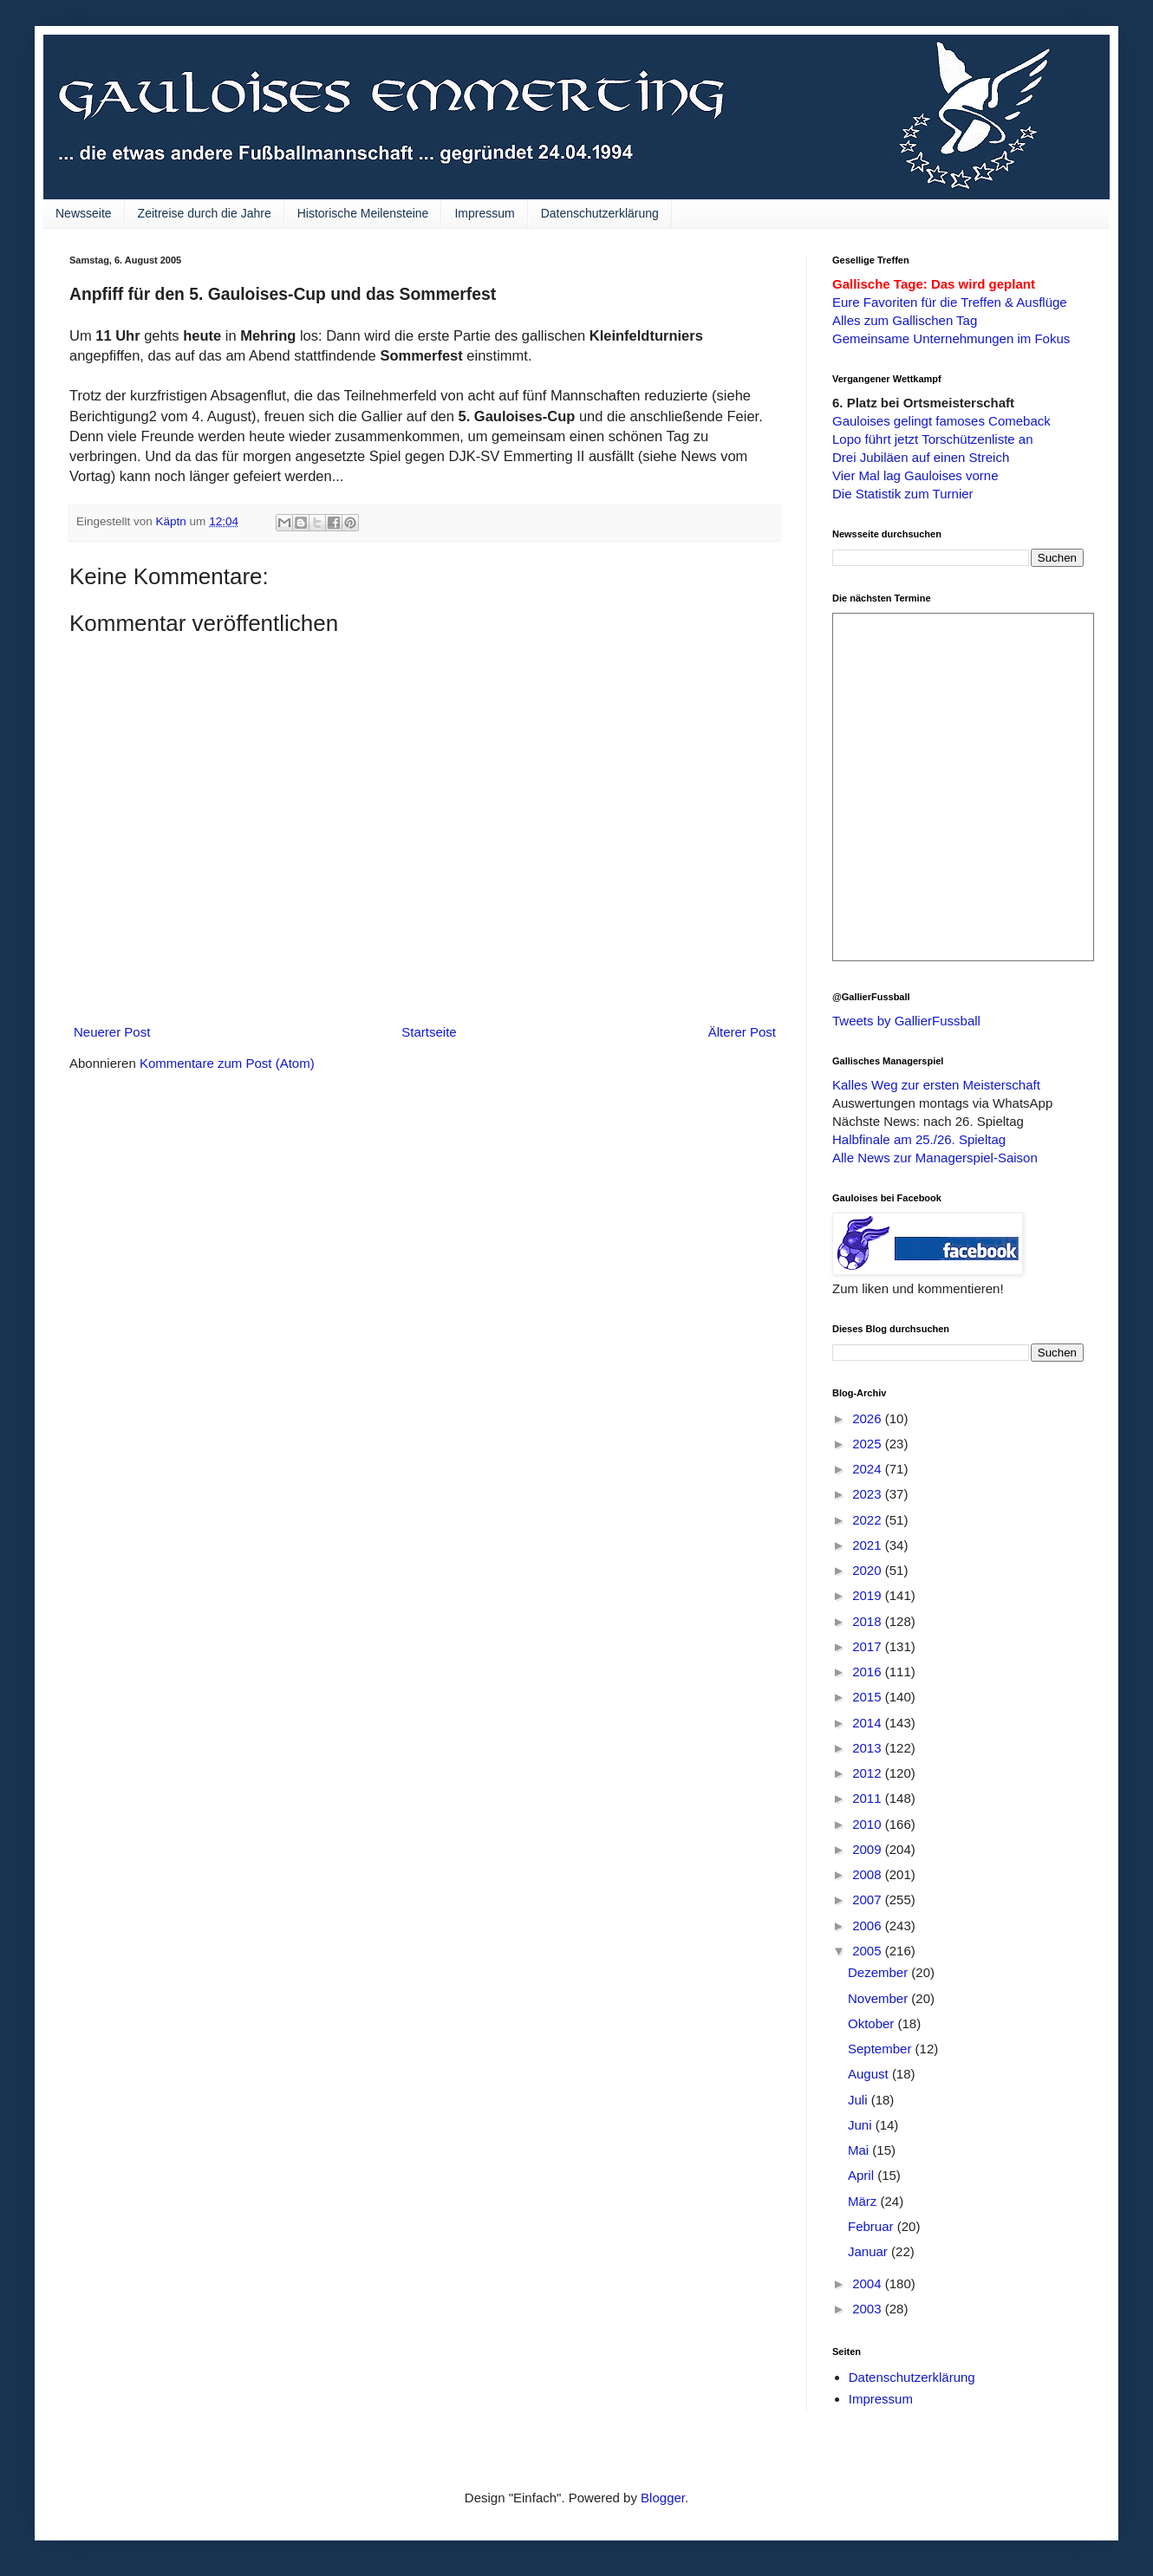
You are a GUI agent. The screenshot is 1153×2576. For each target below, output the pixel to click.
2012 (868, 1773)
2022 (868, 1519)
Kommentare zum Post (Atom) (227, 1063)
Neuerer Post (112, 1032)
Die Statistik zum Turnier (903, 493)
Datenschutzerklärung (600, 213)
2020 (868, 1570)
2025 (868, 1443)
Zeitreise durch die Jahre (204, 213)
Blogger (663, 2497)
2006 (868, 1925)
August (870, 2073)
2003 (868, 2308)
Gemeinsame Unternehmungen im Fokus (951, 338)
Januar (869, 2251)
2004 (868, 2283)
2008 (868, 1874)
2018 (868, 1621)
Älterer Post (742, 1032)
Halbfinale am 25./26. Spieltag (919, 1139)
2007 (868, 1899)
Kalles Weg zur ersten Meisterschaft (936, 1084)
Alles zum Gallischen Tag (904, 320)
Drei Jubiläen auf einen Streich (920, 457)
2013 (868, 1747)
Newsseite (83, 213)
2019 (868, 1595)
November (879, 1998)
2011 (868, 1798)
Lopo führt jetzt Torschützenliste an (932, 439)
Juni (862, 2124)
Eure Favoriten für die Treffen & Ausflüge (949, 302)
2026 (868, 1418)
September (881, 2048)
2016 (868, 1671)
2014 (868, 1722)
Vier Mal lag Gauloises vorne (915, 475)
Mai (860, 2150)
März (864, 2201)
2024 (868, 1468)
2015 (868, 1696)
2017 (868, 1646)
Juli (859, 2099)
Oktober (873, 2023)
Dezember (879, 1972)
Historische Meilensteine (363, 213)
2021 (868, 1545)
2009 (868, 1849)
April (862, 2175)
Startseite (428, 1032)
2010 (868, 1824)
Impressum (484, 213)
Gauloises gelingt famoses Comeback (941, 420)
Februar (872, 2226)
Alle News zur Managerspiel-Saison (935, 1157)
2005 (868, 1950)
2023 (868, 1493)
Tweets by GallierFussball (906, 1020)
